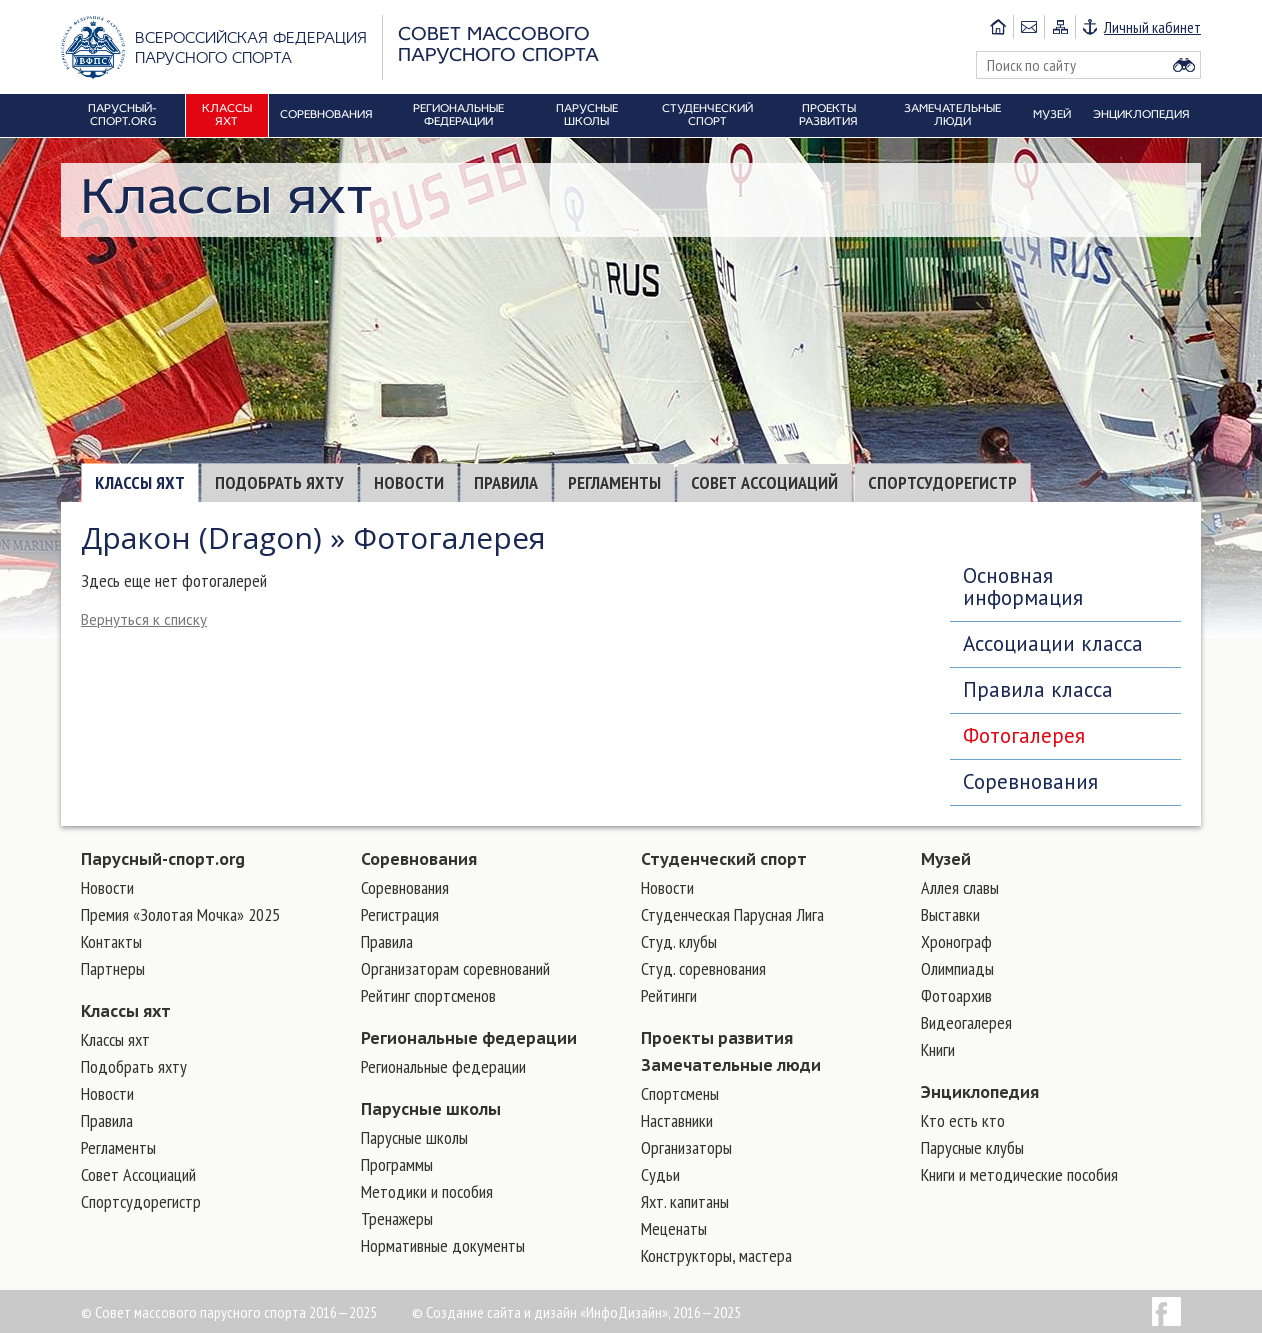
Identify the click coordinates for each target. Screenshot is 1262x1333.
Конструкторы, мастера (716, 1255)
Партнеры (113, 968)
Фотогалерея (1024, 735)
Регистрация (400, 914)
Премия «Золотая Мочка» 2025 (180, 914)
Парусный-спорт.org (163, 859)
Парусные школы (431, 1109)
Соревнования (1030, 781)
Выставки (950, 914)
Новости (409, 482)
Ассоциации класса (1053, 643)
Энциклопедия (980, 1092)
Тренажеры (397, 1218)
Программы (397, 1164)
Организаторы (686, 1147)
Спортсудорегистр (942, 482)
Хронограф (956, 941)
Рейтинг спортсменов (428, 995)
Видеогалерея (966, 1022)
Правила (506, 482)
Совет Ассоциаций (764, 482)
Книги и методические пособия (1019, 1174)
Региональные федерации (469, 1038)
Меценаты (674, 1228)
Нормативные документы (443, 1245)
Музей (946, 859)
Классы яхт (140, 482)
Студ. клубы (679, 941)
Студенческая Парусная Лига (732, 914)
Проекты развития (717, 1038)
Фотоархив (956, 995)
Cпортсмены (680, 1093)
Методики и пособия (427, 1191)
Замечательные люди (731, 1065)
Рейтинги (669, 995)
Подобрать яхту (279, 482)
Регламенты (614, 482)
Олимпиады (957, 968)
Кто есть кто (963, 1120)
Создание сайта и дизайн (501, 1312)
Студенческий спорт (724, 859)
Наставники (677, 1120)
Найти (1184, 65)
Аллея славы (960, 887)
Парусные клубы (972, 1147)
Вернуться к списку (144, 619)
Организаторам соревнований (455, 968)
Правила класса (1038, 689)
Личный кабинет (1152, 27)
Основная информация (1023, 586)
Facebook (1166, 1311)
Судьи (660, 1174)
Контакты (111, 941)
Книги (938, 1049)
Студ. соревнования (703, 968)
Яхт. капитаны (685, 1201)
